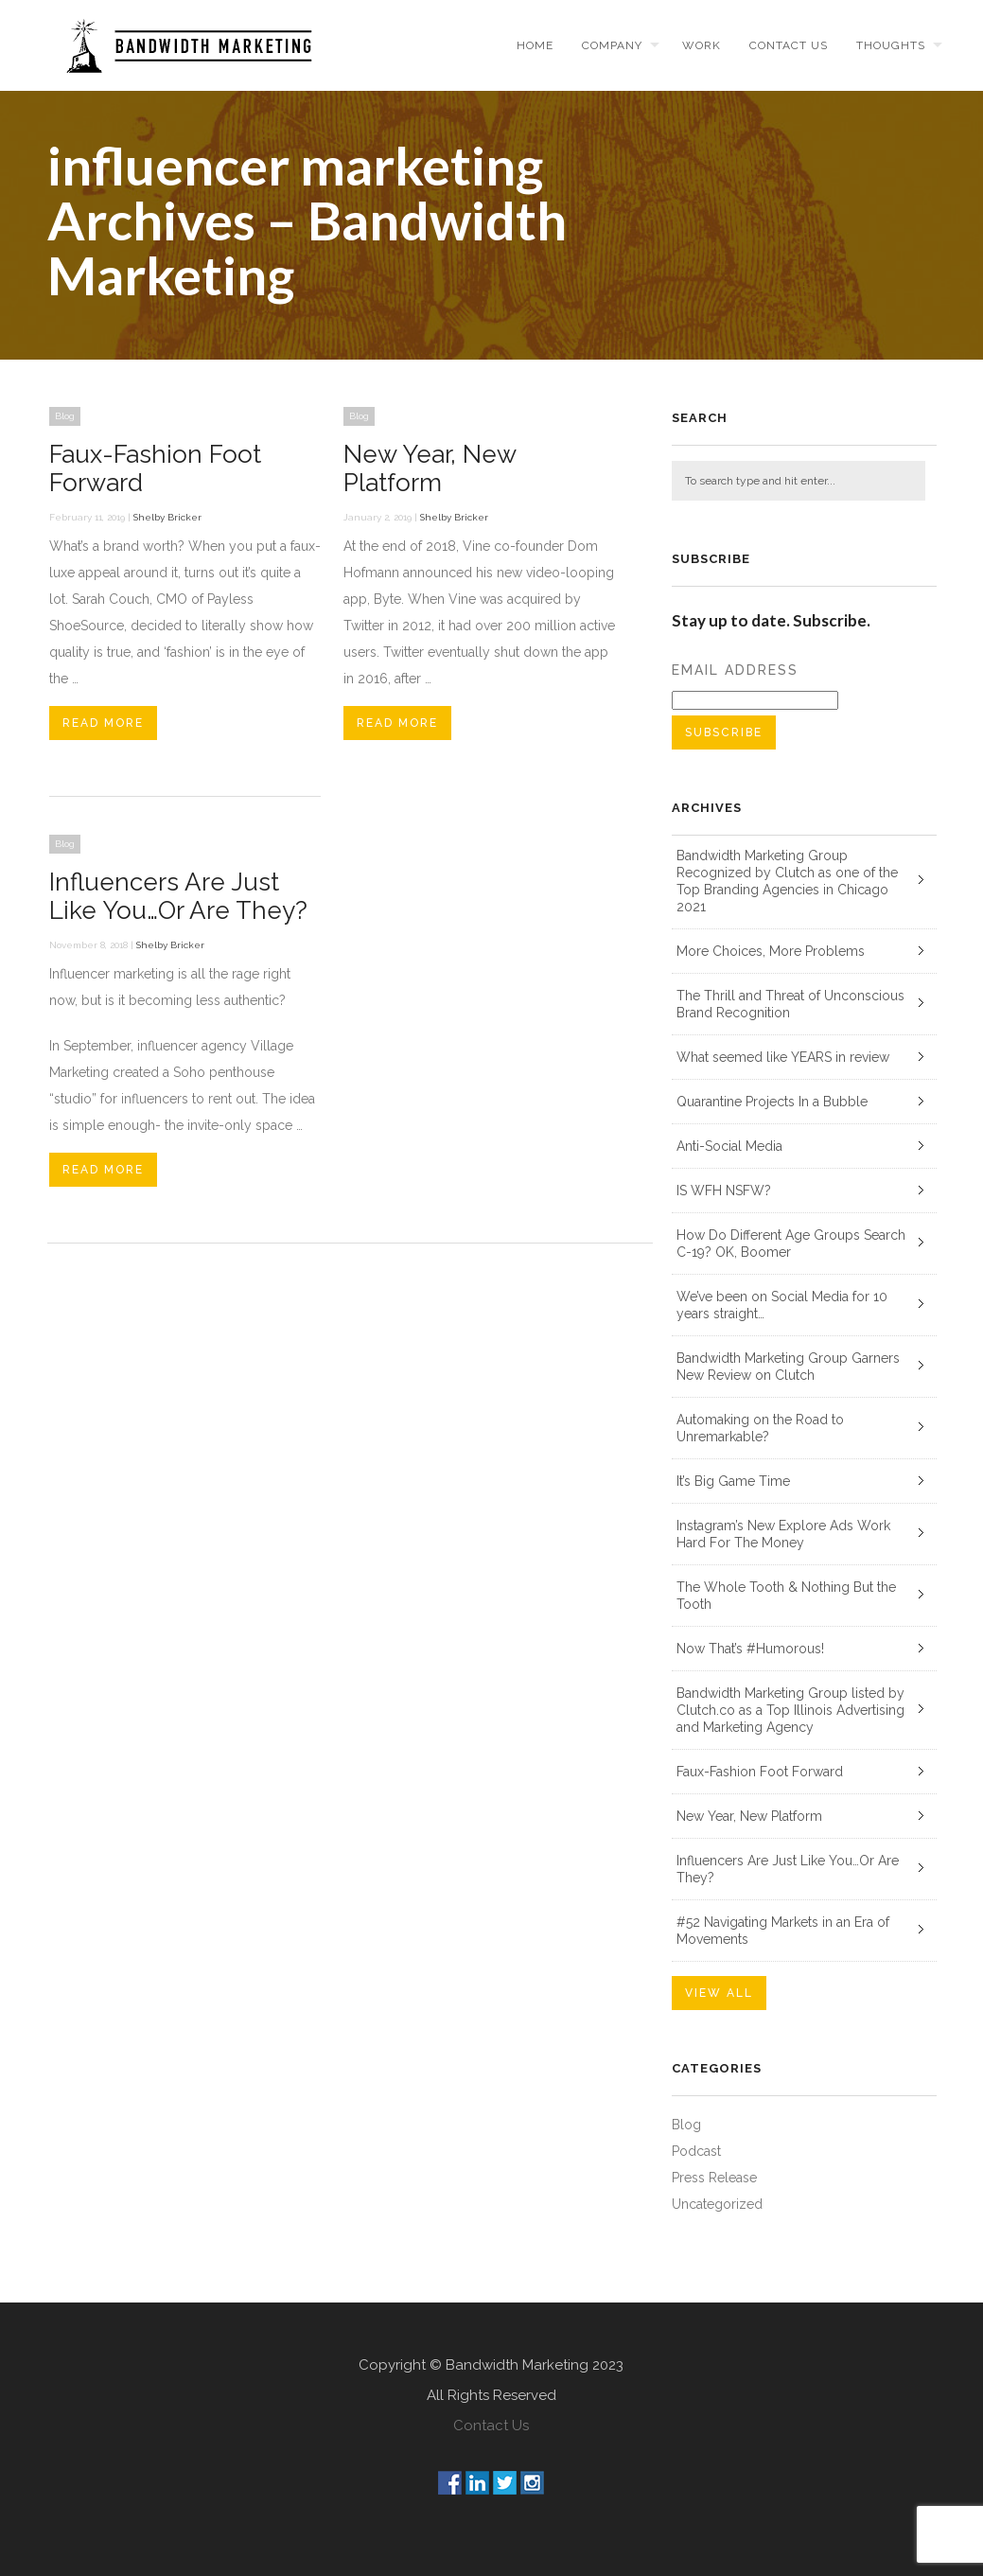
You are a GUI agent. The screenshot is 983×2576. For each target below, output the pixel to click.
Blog (65, 416)
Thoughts (890, 45)
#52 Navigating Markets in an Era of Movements (782, 1930)
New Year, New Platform (429, 468)
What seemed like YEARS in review (782, 1057)
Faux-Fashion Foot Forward (759, 1771)
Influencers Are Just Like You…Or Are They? (178, 896)
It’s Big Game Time (733, 1481)
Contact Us (491, 2425)
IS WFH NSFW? (723, 1190)
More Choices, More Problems (770, 951)
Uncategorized (717, 2204)
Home (535, 45)
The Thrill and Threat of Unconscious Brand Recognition (790, 1004)
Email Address (735, 670)
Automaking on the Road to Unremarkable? (760, 1428)
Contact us (788, 45)
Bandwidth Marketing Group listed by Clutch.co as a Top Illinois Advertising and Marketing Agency (790, 1710)
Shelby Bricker (167, 517)
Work (701, 45)
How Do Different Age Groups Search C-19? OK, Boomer (790, 1243)
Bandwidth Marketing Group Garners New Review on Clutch (788, 1366)
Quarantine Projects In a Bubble (772, 1101)
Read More (103, 723)
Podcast (696, 2151)
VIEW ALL (719, 1993)
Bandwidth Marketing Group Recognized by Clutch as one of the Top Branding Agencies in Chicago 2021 (787, 881)
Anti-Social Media (729, 1146)
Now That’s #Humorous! (750, 1648)
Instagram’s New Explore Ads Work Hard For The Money (783, 1534)
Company (612, 45)
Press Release (714, 2177)
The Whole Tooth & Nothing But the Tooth (786, 1595)
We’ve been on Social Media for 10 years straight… (781, 1305)
